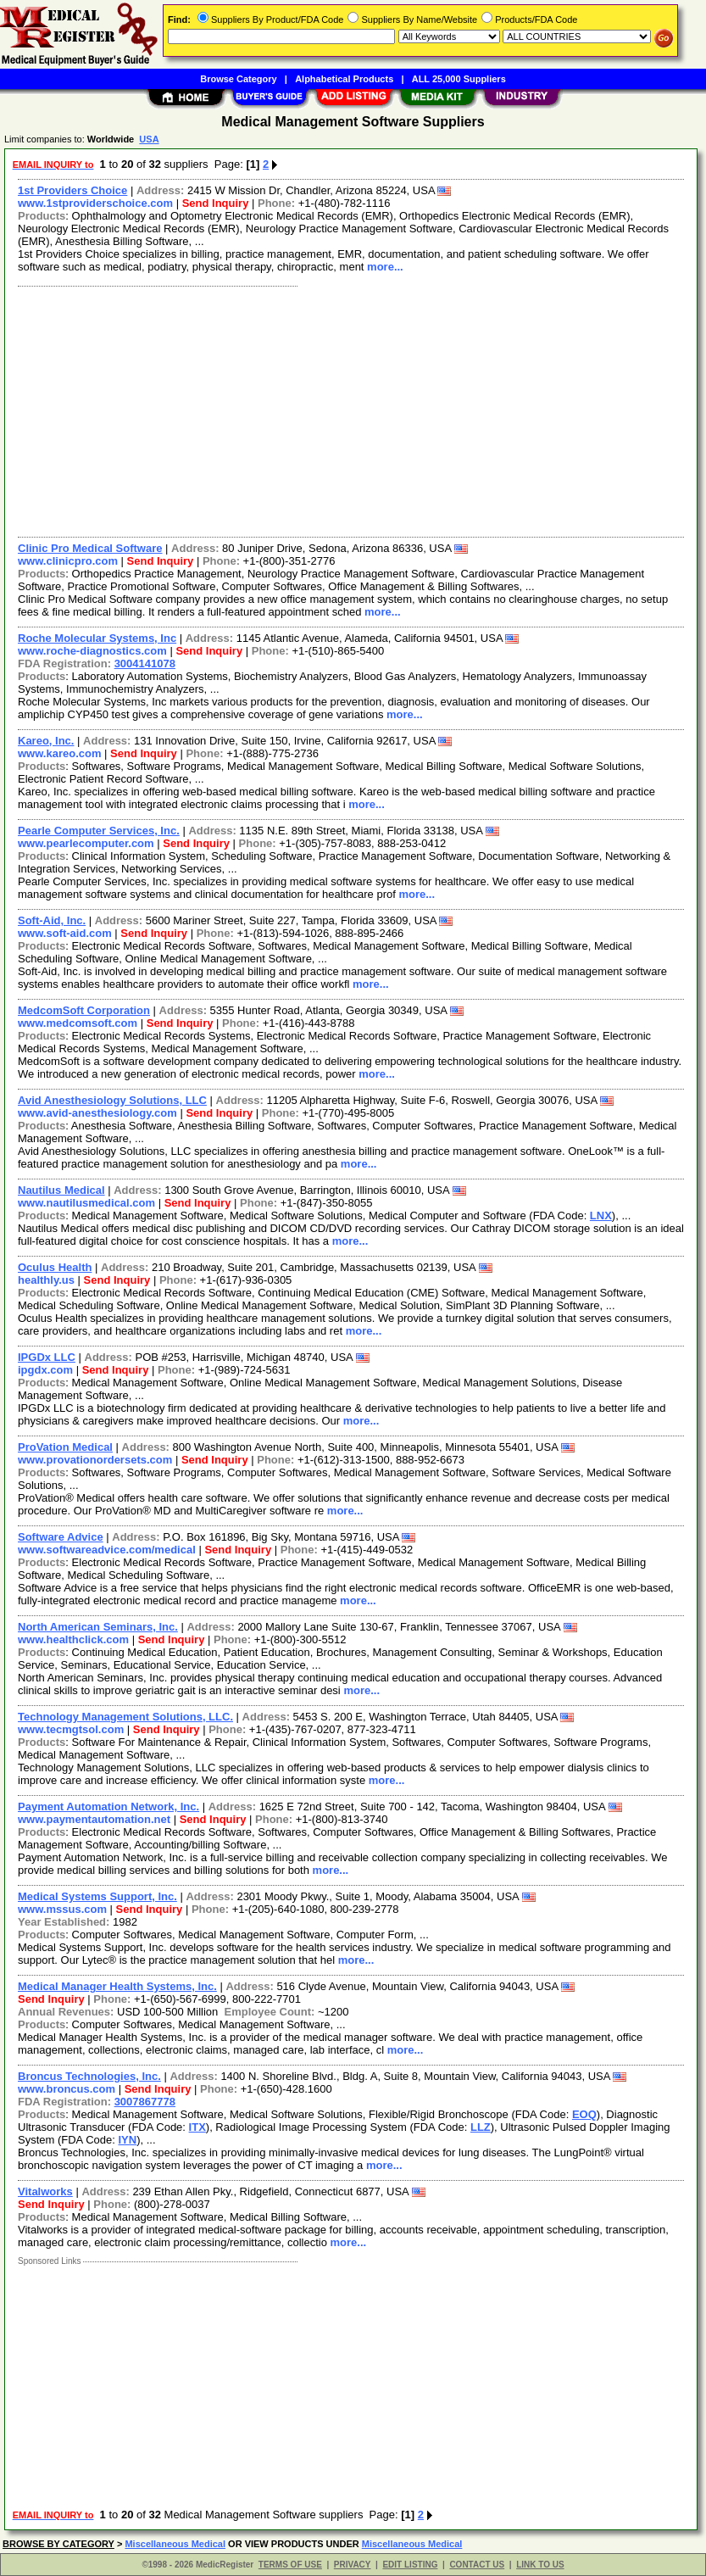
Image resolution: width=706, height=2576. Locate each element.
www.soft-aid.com (65, 933)
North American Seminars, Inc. (98, 1626)
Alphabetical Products (344, 79)
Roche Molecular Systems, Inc (97, 638)
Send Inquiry (215, 203)
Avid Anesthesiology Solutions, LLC (112, 1100)
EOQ (584, 2114)
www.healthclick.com (73, 1639)
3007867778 (144, 2101)
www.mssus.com (62, 1909)
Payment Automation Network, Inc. (108, 1806)
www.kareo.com (60, 753)
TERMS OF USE (290, 2564)
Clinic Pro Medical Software (90, 548)
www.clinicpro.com (68, 561)
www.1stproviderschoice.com (95, 203)
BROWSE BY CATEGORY (58, 2544)
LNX (601, 1215)
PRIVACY (352, 2564)
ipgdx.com (45, 1369)
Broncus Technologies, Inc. (89, 2076)
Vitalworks (45, 2191)
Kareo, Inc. (46, 740)
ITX (197, 2127)
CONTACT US (476, 2564)
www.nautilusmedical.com (86, 1202)
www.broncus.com (66, 2089)
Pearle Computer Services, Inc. (99, 830)
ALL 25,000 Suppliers (459, 79)
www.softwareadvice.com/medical (107, 1549)
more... (385, 266)
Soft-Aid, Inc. (52, 920)
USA (148, 139)
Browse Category (238, 79)
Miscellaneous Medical (175, 2544)
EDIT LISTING (409, 2564)
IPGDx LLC (46, 1357)
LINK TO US (540, 2564)
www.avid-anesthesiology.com (97, 1113)
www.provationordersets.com (95, 1459)
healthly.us (46, 1280)
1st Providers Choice (72, 190)
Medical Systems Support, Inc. (97, 1896)
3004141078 (144, 663)
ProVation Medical (65, 1447)
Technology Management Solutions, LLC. (125, 1716)
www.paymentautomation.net (94, 1819)
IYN (127, 2139)
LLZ (480, 2127)
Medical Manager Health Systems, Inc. (117, 1986)
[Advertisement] (351, 409)
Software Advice (60, 1537)
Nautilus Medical (61, 1190)
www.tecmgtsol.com (71, 1729)
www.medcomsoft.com (77, 1023)
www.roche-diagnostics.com (92, 650)
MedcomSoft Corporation (84, 1010)
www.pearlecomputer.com (86, 843)
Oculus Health (55, 1267)
